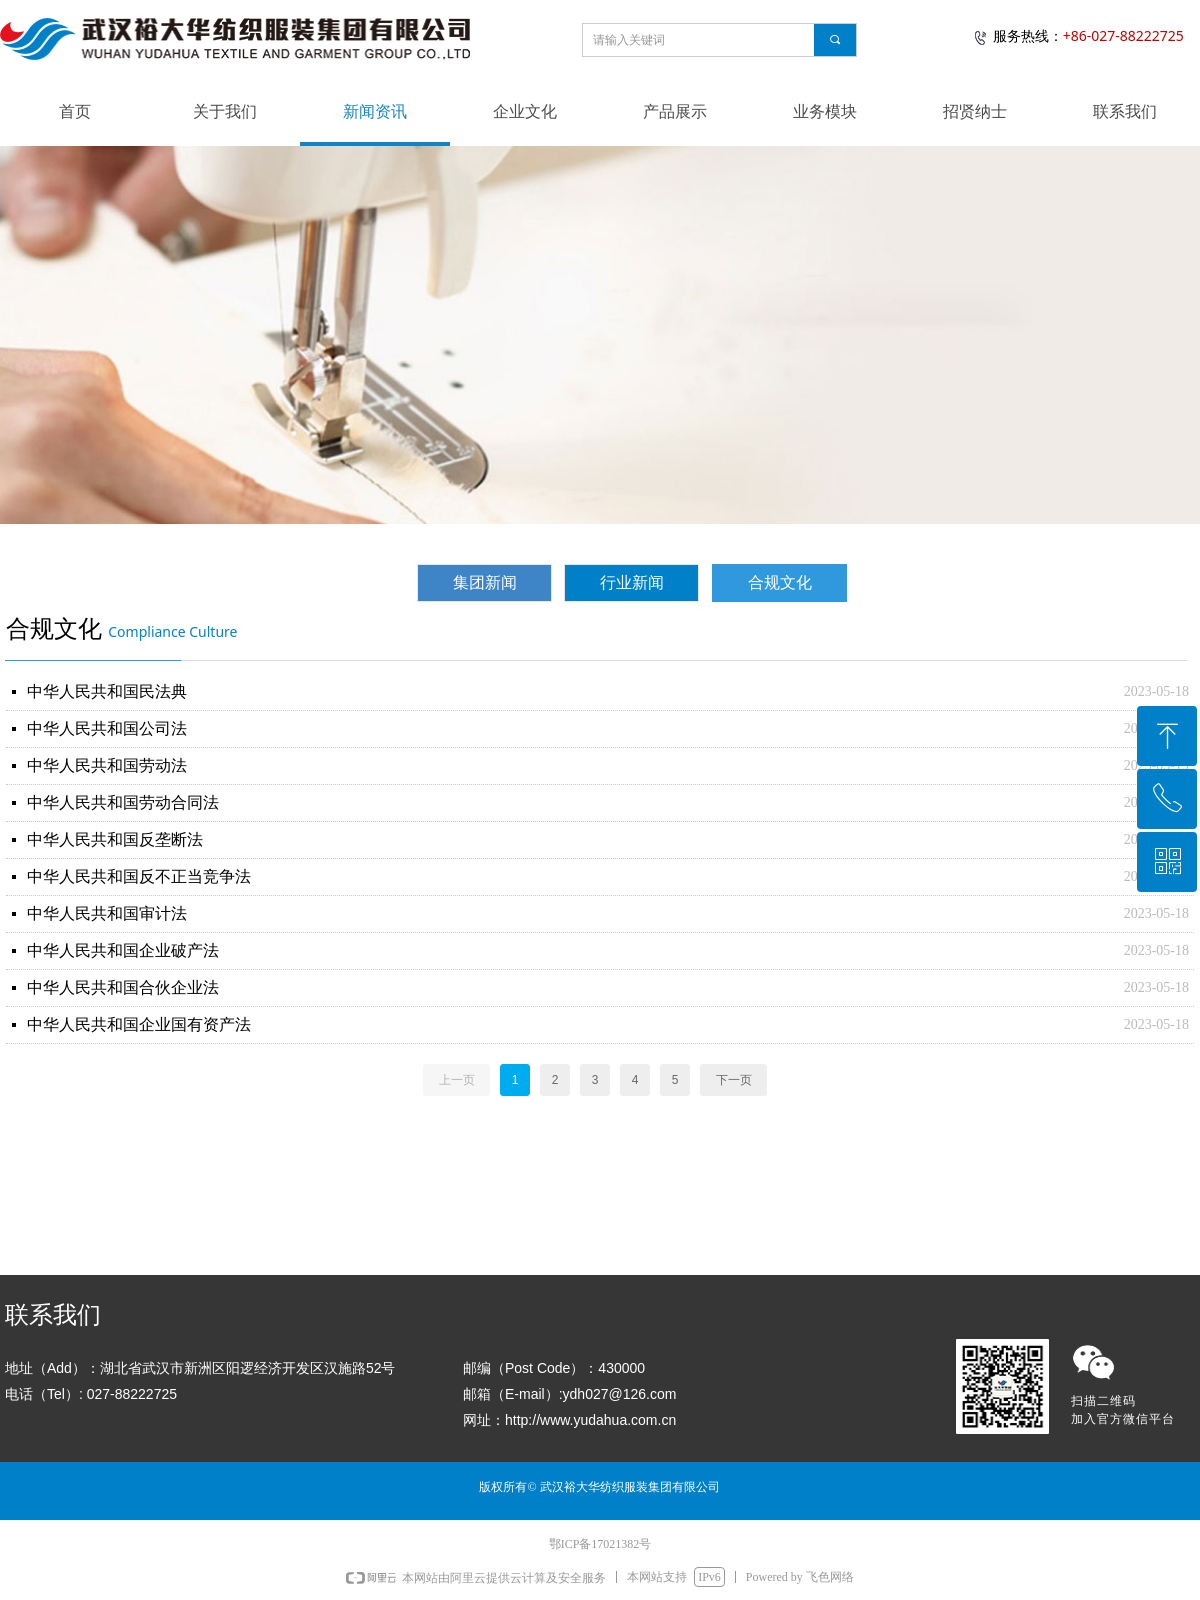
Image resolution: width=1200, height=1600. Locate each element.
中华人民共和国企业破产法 (123, 950)
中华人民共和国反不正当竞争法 (139, 876)
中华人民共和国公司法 (107, 728)
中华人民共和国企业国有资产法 (139, 1024)
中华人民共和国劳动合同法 (123, 802)
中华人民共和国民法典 (107, 691)
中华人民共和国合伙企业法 (123, 987)
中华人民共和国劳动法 (107, 765)
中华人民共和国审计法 (107, 913)
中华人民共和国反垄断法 (115, 839)
